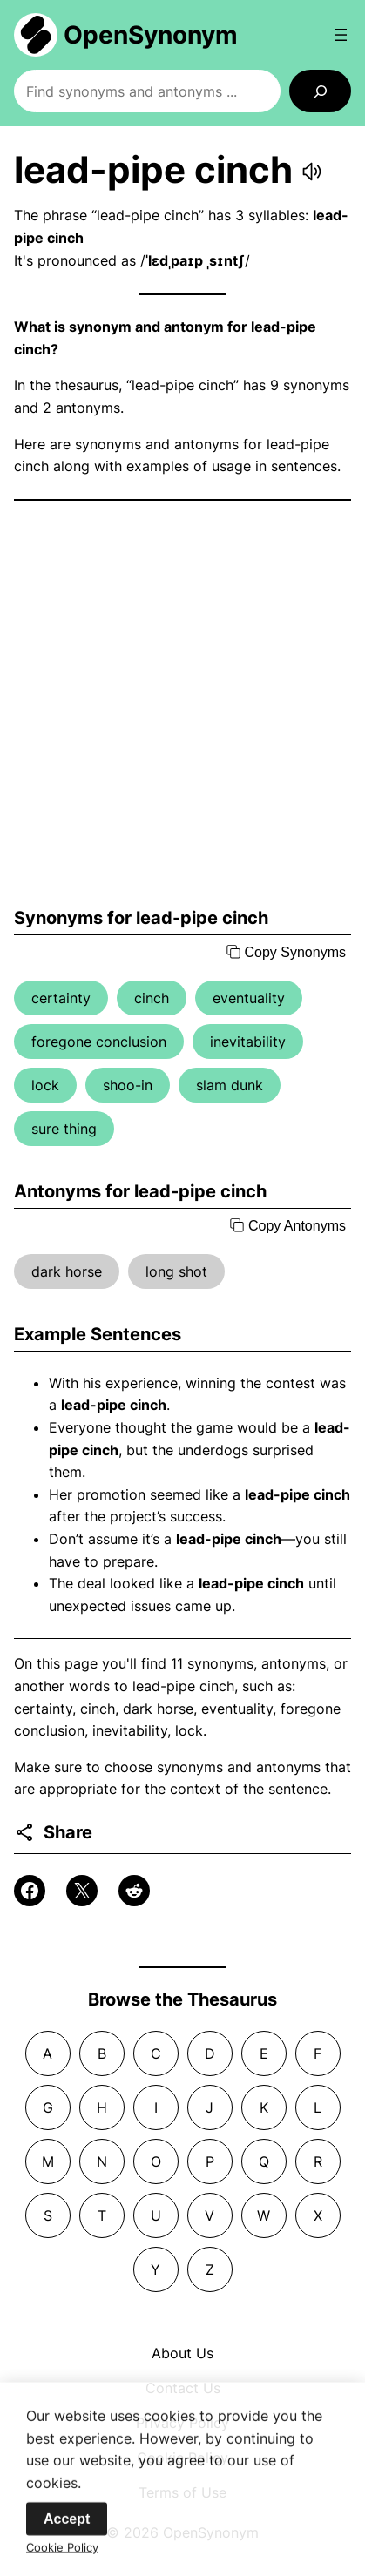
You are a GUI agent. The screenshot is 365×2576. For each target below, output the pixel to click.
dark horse (66, 1271)
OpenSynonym (151, 35)
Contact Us (182, 2388)
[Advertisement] (182, 704)
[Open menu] (340, 34)
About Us (182, 2353)
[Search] (320, 91)
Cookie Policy (62, 2558)
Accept (67, 2529)
